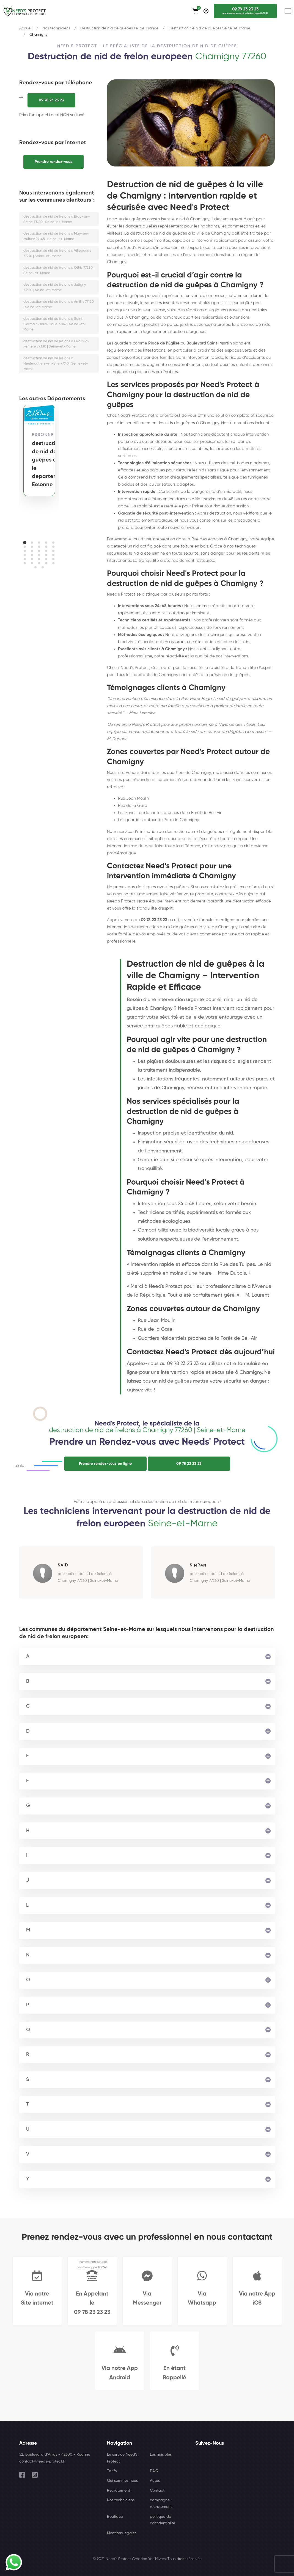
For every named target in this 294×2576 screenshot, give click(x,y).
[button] (24, 542)
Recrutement (118, 2490)
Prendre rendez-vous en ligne (105, 1464)
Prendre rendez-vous (53, 162)
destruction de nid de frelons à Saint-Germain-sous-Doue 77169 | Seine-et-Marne (54, 324)
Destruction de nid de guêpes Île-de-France (119, 28)
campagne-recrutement (161, 2503)
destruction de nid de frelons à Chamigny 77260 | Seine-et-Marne (88, 1577)
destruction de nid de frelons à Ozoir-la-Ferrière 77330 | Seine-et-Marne (56, 344)
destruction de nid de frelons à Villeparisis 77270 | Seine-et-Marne (57, 253)
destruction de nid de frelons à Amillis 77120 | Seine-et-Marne (58, 304)
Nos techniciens (56, 28)
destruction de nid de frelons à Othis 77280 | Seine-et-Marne (58, 270)
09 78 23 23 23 (51, 100)
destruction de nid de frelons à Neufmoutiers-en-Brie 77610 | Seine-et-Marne (55, 364)
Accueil (25, 28)
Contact (157, 2490)
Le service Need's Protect (122, 2458)
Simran (198, 1565)
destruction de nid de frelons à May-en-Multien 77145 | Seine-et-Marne (56, 236)
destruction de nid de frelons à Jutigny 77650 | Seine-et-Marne (54, 287)
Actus (155, 2481)
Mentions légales (121, 2533)
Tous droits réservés (184, 2559)
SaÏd (63, 1565)
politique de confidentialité (162, 2520)
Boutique (115, 2517)
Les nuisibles (161, 2454)
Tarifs (112, 2471)
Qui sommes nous (122, 2481)
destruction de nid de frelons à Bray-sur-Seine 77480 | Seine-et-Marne (56, 219)
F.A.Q (154, 2471)
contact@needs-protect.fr (42, 2461)
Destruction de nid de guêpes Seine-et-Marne (209, 28)
